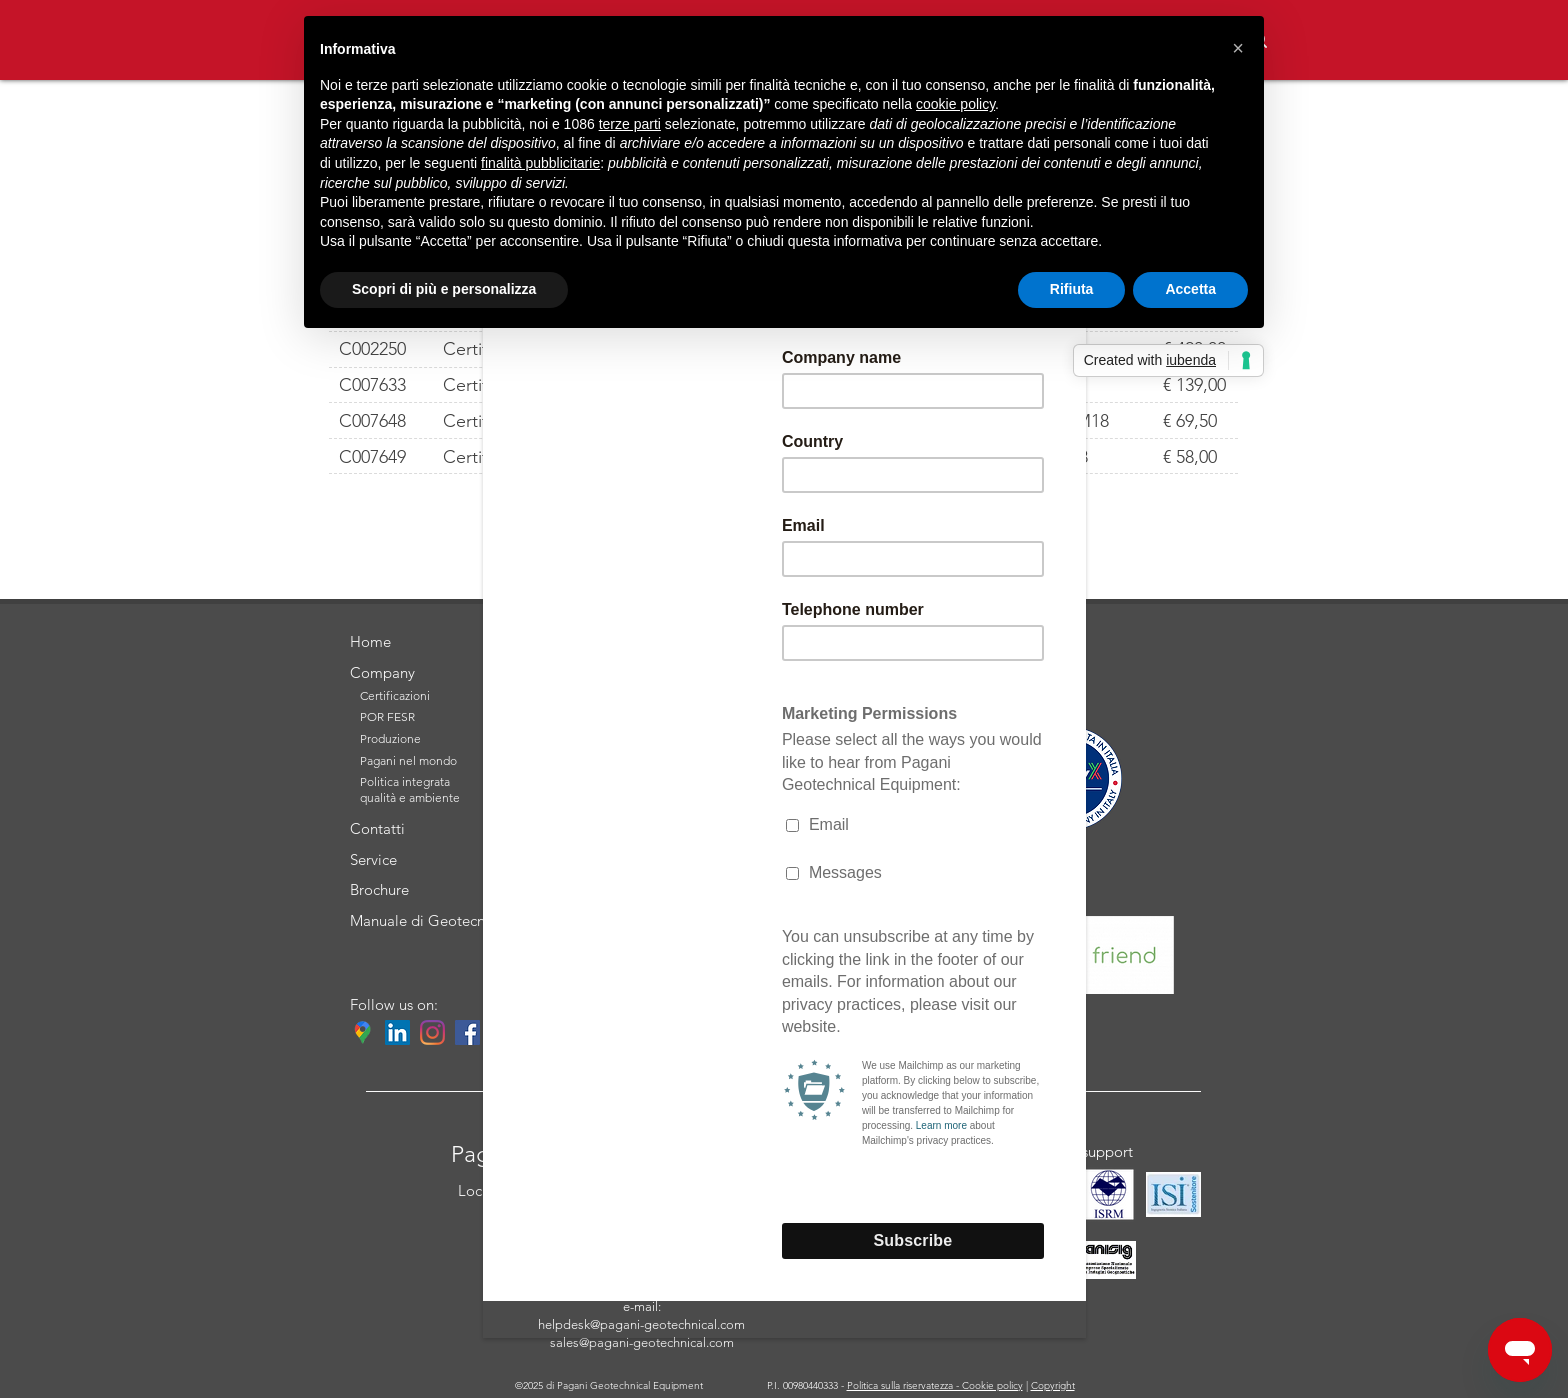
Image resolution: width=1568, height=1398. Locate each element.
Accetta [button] (1190, 289)
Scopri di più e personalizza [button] (444, 289)
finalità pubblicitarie (540, 163)
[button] (1238, 48)
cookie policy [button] (955, 104)
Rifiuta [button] (1072, 289)
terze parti (630, 124)
